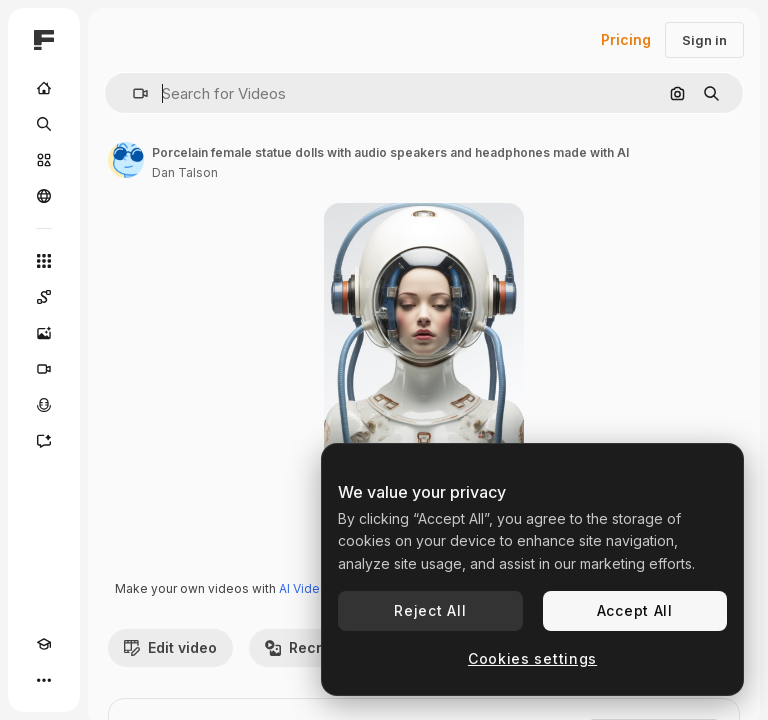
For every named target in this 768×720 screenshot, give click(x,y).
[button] (132, 93)
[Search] (44, 124)
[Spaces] (44, 297)
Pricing (626, 39)
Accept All (635, 610)
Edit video (170, 647)
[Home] (44, 88)
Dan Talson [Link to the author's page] (185, 172)
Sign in (704, 40)
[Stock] (44, 160)
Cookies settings (532, 658)
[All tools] (44, 261)
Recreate (309, 647)
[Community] (44, 196)
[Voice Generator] (44, 405)
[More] (44, 680)
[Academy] (44, 644)
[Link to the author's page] (126, 160)
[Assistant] (44, 441)
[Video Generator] (44, 369)
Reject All (430, 610)
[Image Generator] (44, 333)
